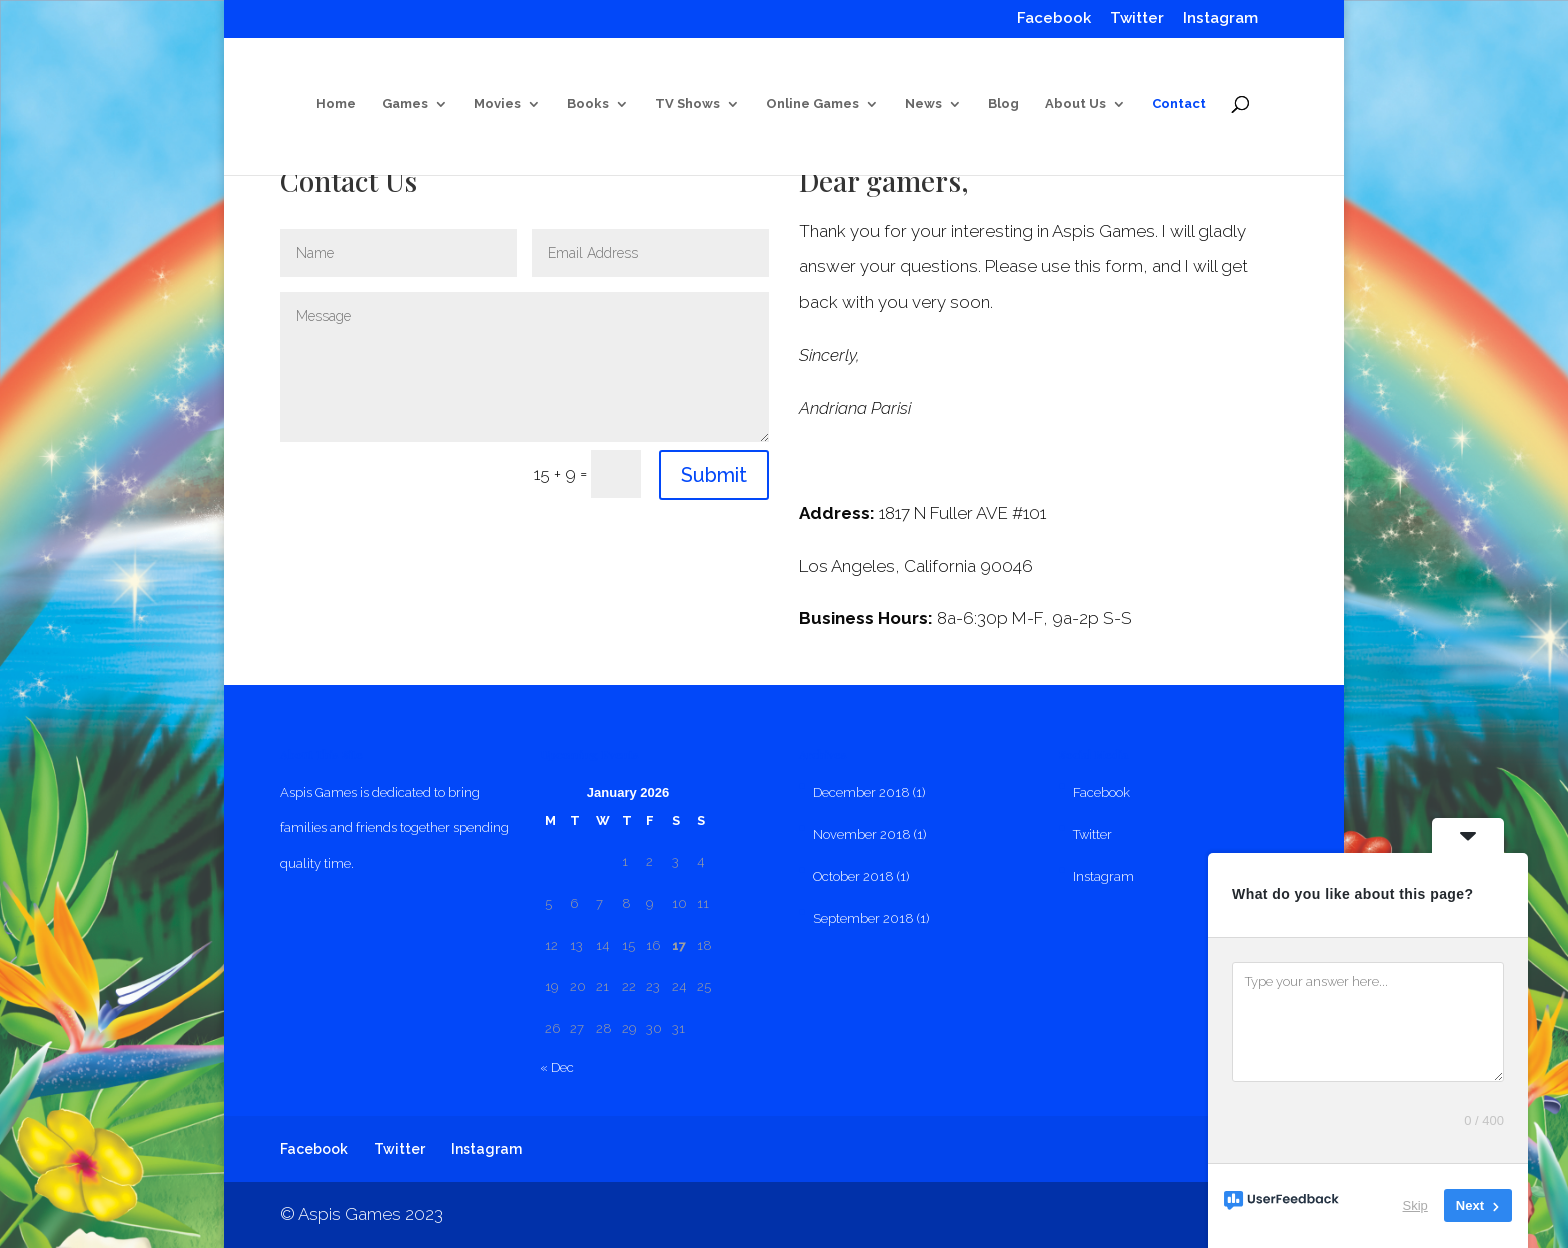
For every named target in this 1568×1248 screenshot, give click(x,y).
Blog (1003, 104)
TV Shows (687, 104)
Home (336, 104)
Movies (497, 104)
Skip (1415, 1205)
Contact (1179, 104)
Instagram (1220, 19)
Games (405, 104)
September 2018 (863, 918)
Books (588, 104)
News (923, 104)
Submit (714, 475)
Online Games (812, 104)
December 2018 (861, 792)
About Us (1075, 104)
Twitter (1137, 19)
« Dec (557, 1067)
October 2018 (853, 876)
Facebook (1054, 19)
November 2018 (862, 834)
